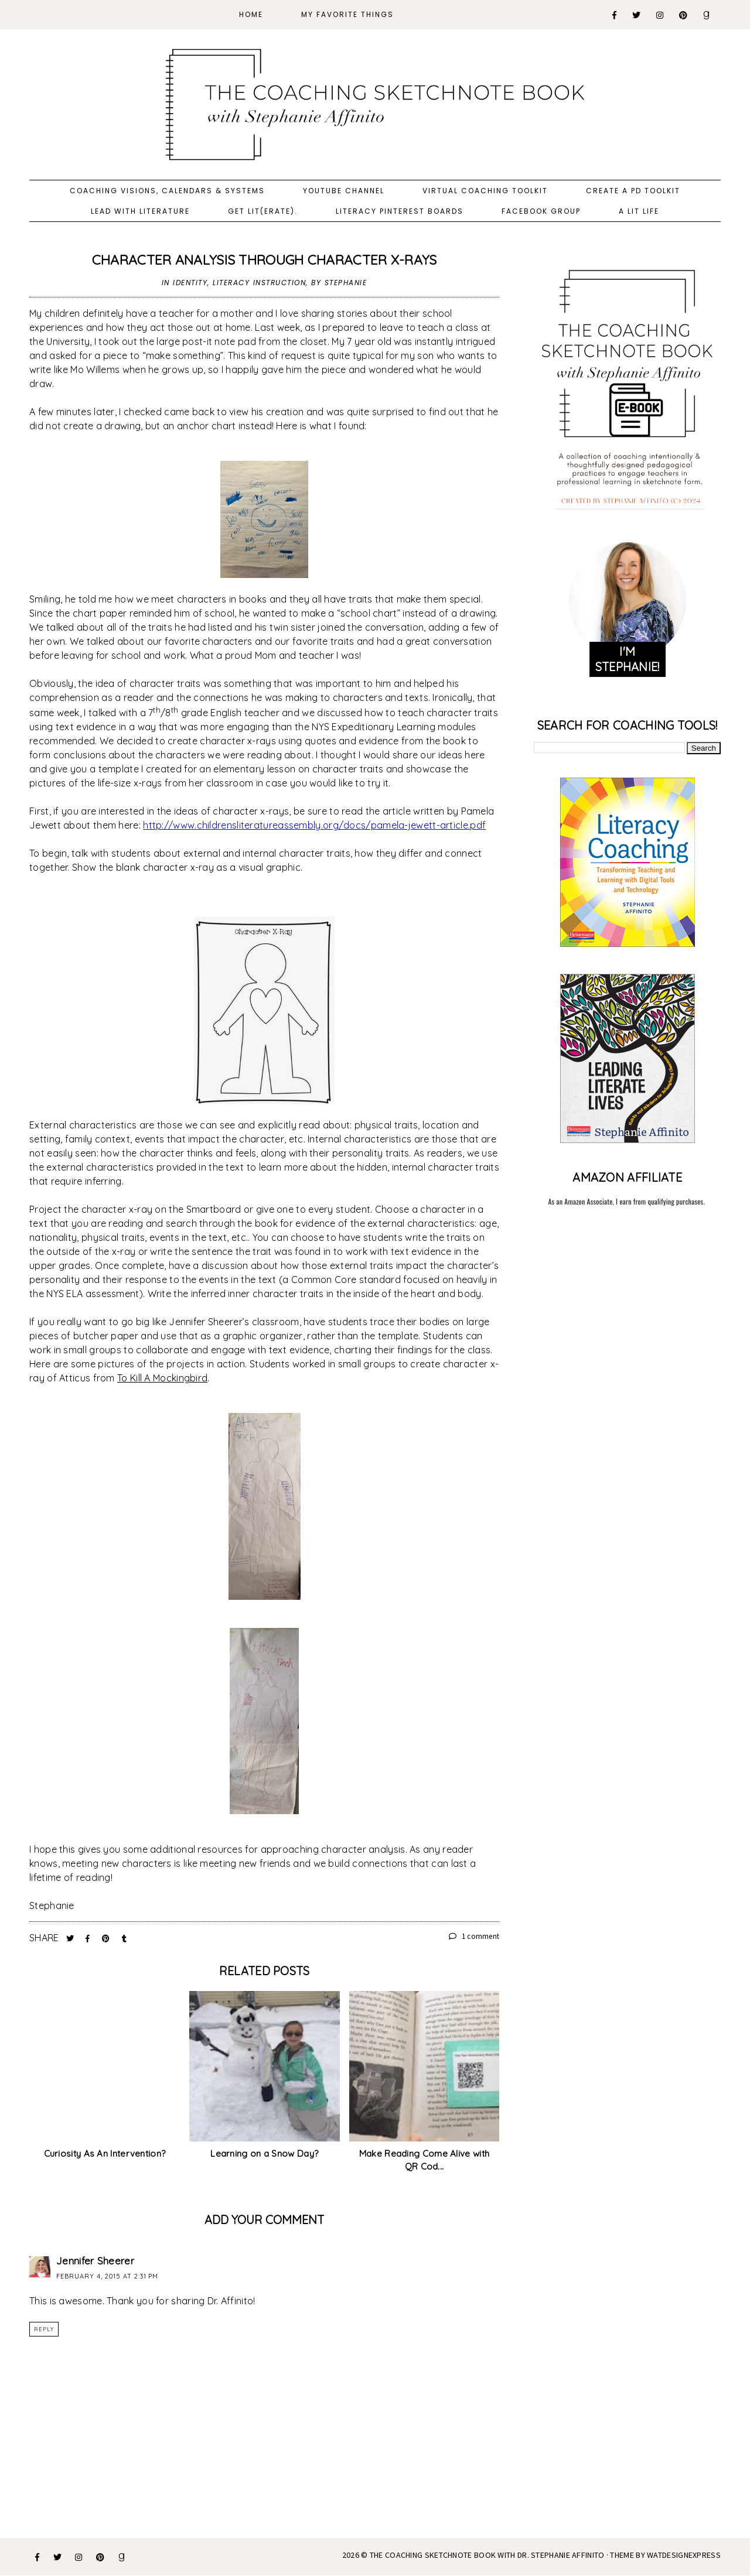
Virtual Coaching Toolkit (485, 191)
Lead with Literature (140, 211)
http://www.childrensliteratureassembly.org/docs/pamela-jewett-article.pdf (314, 825)
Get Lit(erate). (263, 211)
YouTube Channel (343, 191)
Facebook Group (541, 211)
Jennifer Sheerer (95, 2261)
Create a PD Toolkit (633, 191)
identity (190, 283)
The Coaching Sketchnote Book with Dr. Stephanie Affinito (487, 2555)
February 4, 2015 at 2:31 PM (107, 2276)
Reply (44, 2329)
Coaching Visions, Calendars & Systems (167, 191)
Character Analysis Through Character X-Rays (264, 259)
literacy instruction (259, 283)
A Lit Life (639, 211)
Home (251, 14)
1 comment (474, 1936)
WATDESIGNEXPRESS (684, 2555)
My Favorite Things (347, 14)
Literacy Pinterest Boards (399, 211)
